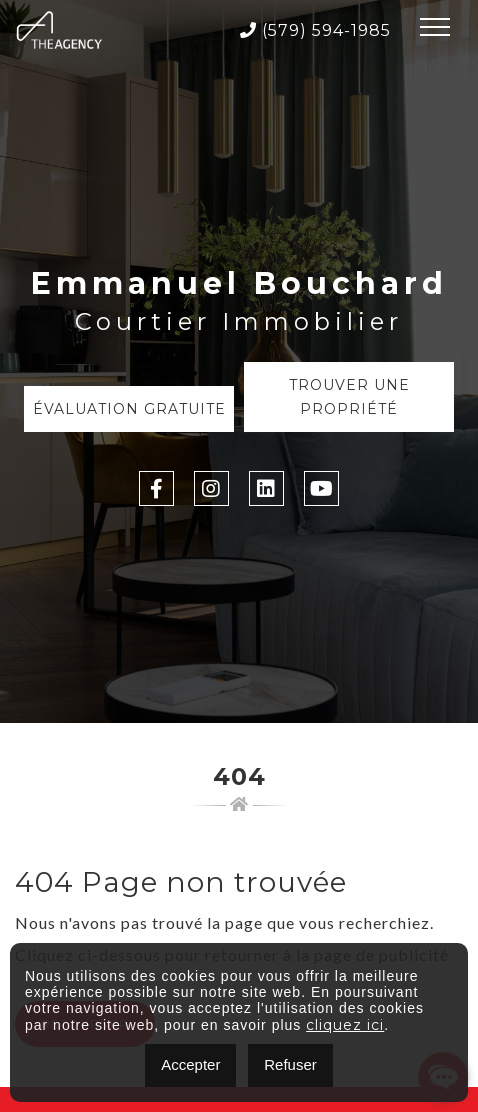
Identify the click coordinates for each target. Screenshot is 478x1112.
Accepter (190, 1064)
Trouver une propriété (349, 397)
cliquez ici (345, 1025)
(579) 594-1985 (315, 30)
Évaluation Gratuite (129, 409)
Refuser (290, 1064)
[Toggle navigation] (435, 30)
